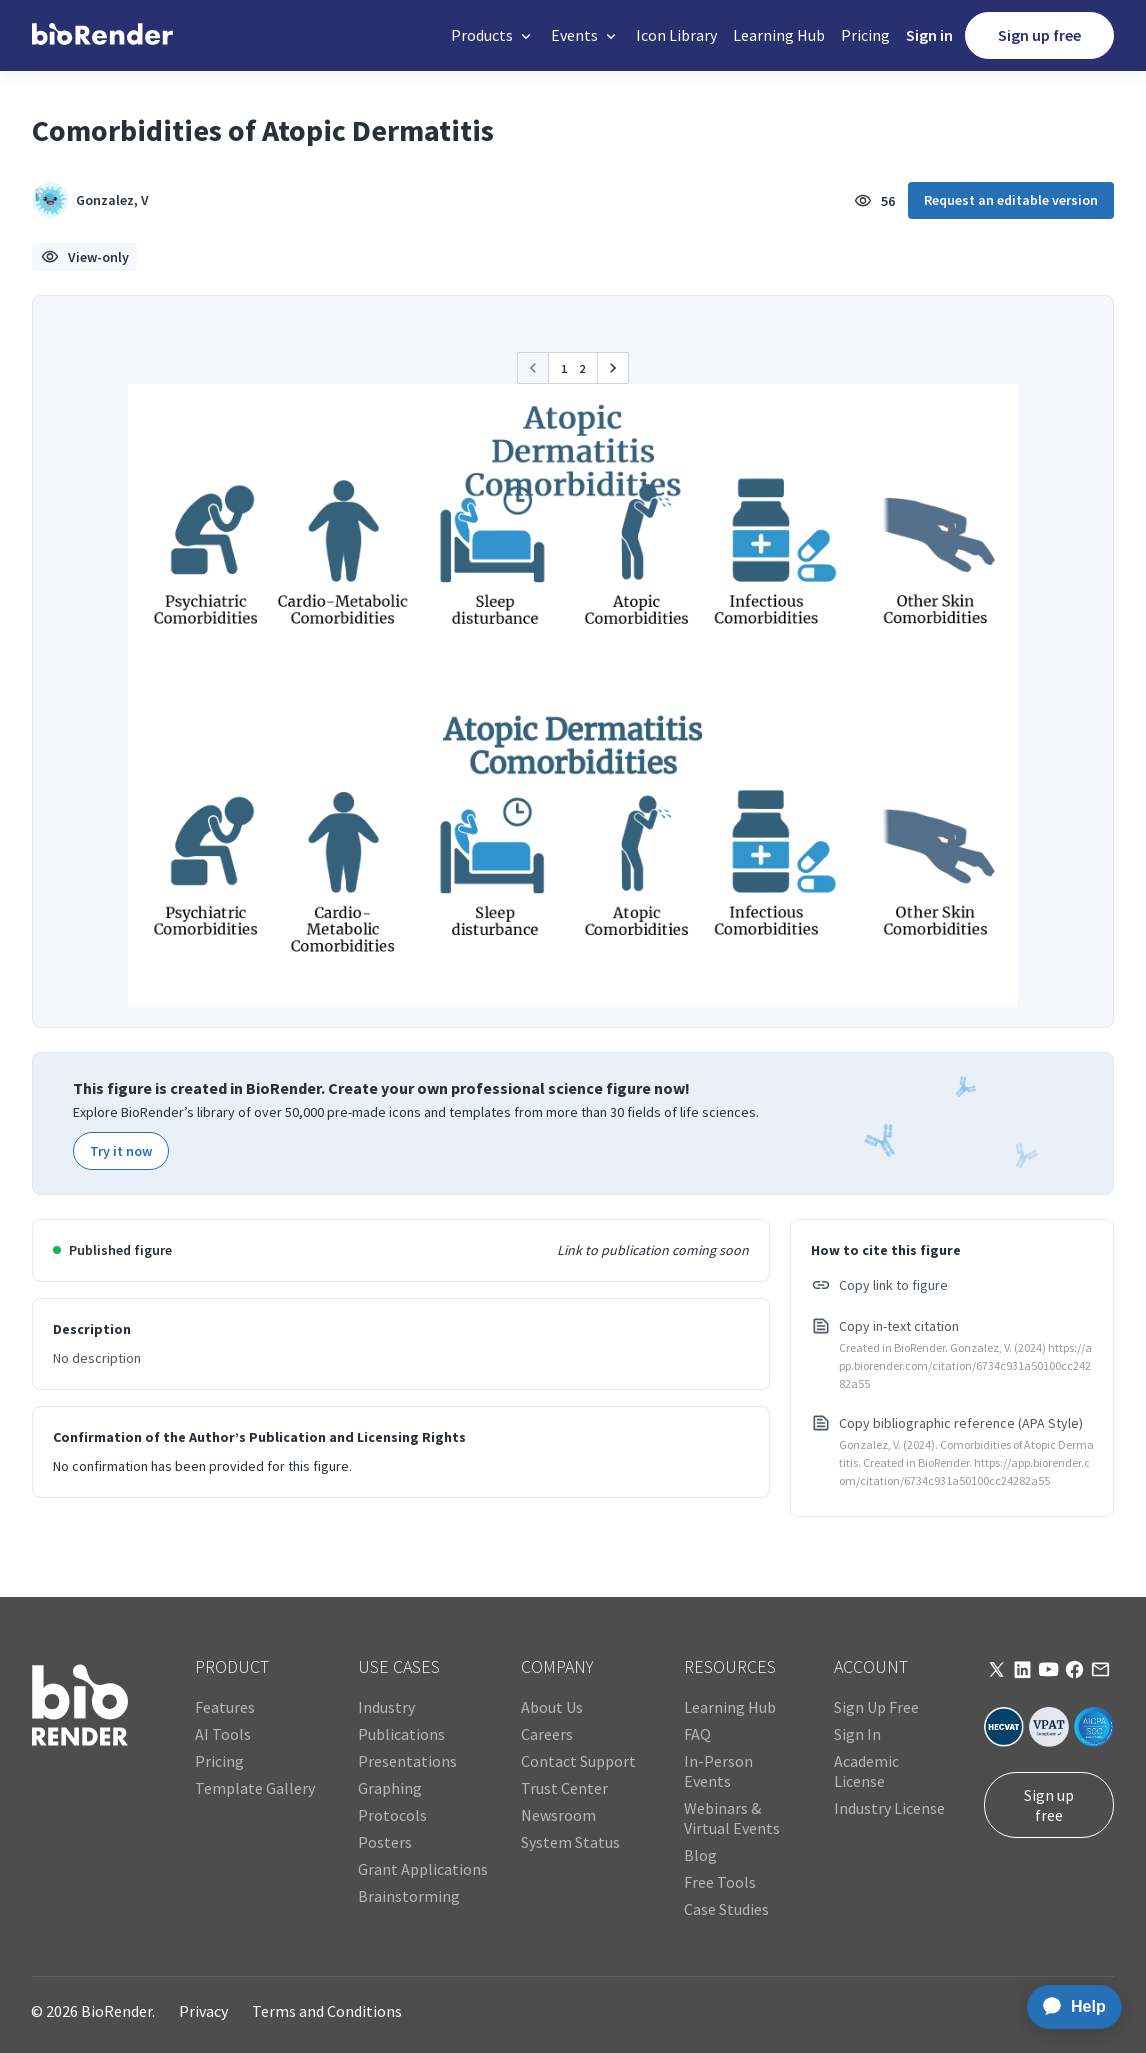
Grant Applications (423, 1869)
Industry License (889, 1808)
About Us (552, 1707)
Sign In (857, 1734)
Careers (547, 1734)
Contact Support (578, 1761)
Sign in (929, 35)
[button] (493, 35)
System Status (570, 1842)
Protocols (392, 1815)
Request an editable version (1011, 200)
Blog (700, 1855)
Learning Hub (779, 35)
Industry (386, 1707)
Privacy (203, 2011)
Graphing (390, 1788)
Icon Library (676, 35)
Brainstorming (409, 1896)
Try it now (121, 1151)
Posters (385, 1842)
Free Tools (720, 1882)
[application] (1068, 2007)
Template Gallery (255, 1788)
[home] (102, 35)
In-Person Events (718, 1771)
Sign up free (1039, 35)
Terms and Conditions (327, 2011)
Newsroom (558, 1815)
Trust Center (564, 1788)
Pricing (865, 35)
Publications (401, 1734)
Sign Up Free (876, 1707)
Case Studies (726, 1909)
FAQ (697, 1734)
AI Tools (223, 1734)
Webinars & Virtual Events (732, 1818)
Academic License (866, 1771)
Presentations (407, 1761)
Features (225, 1707)
